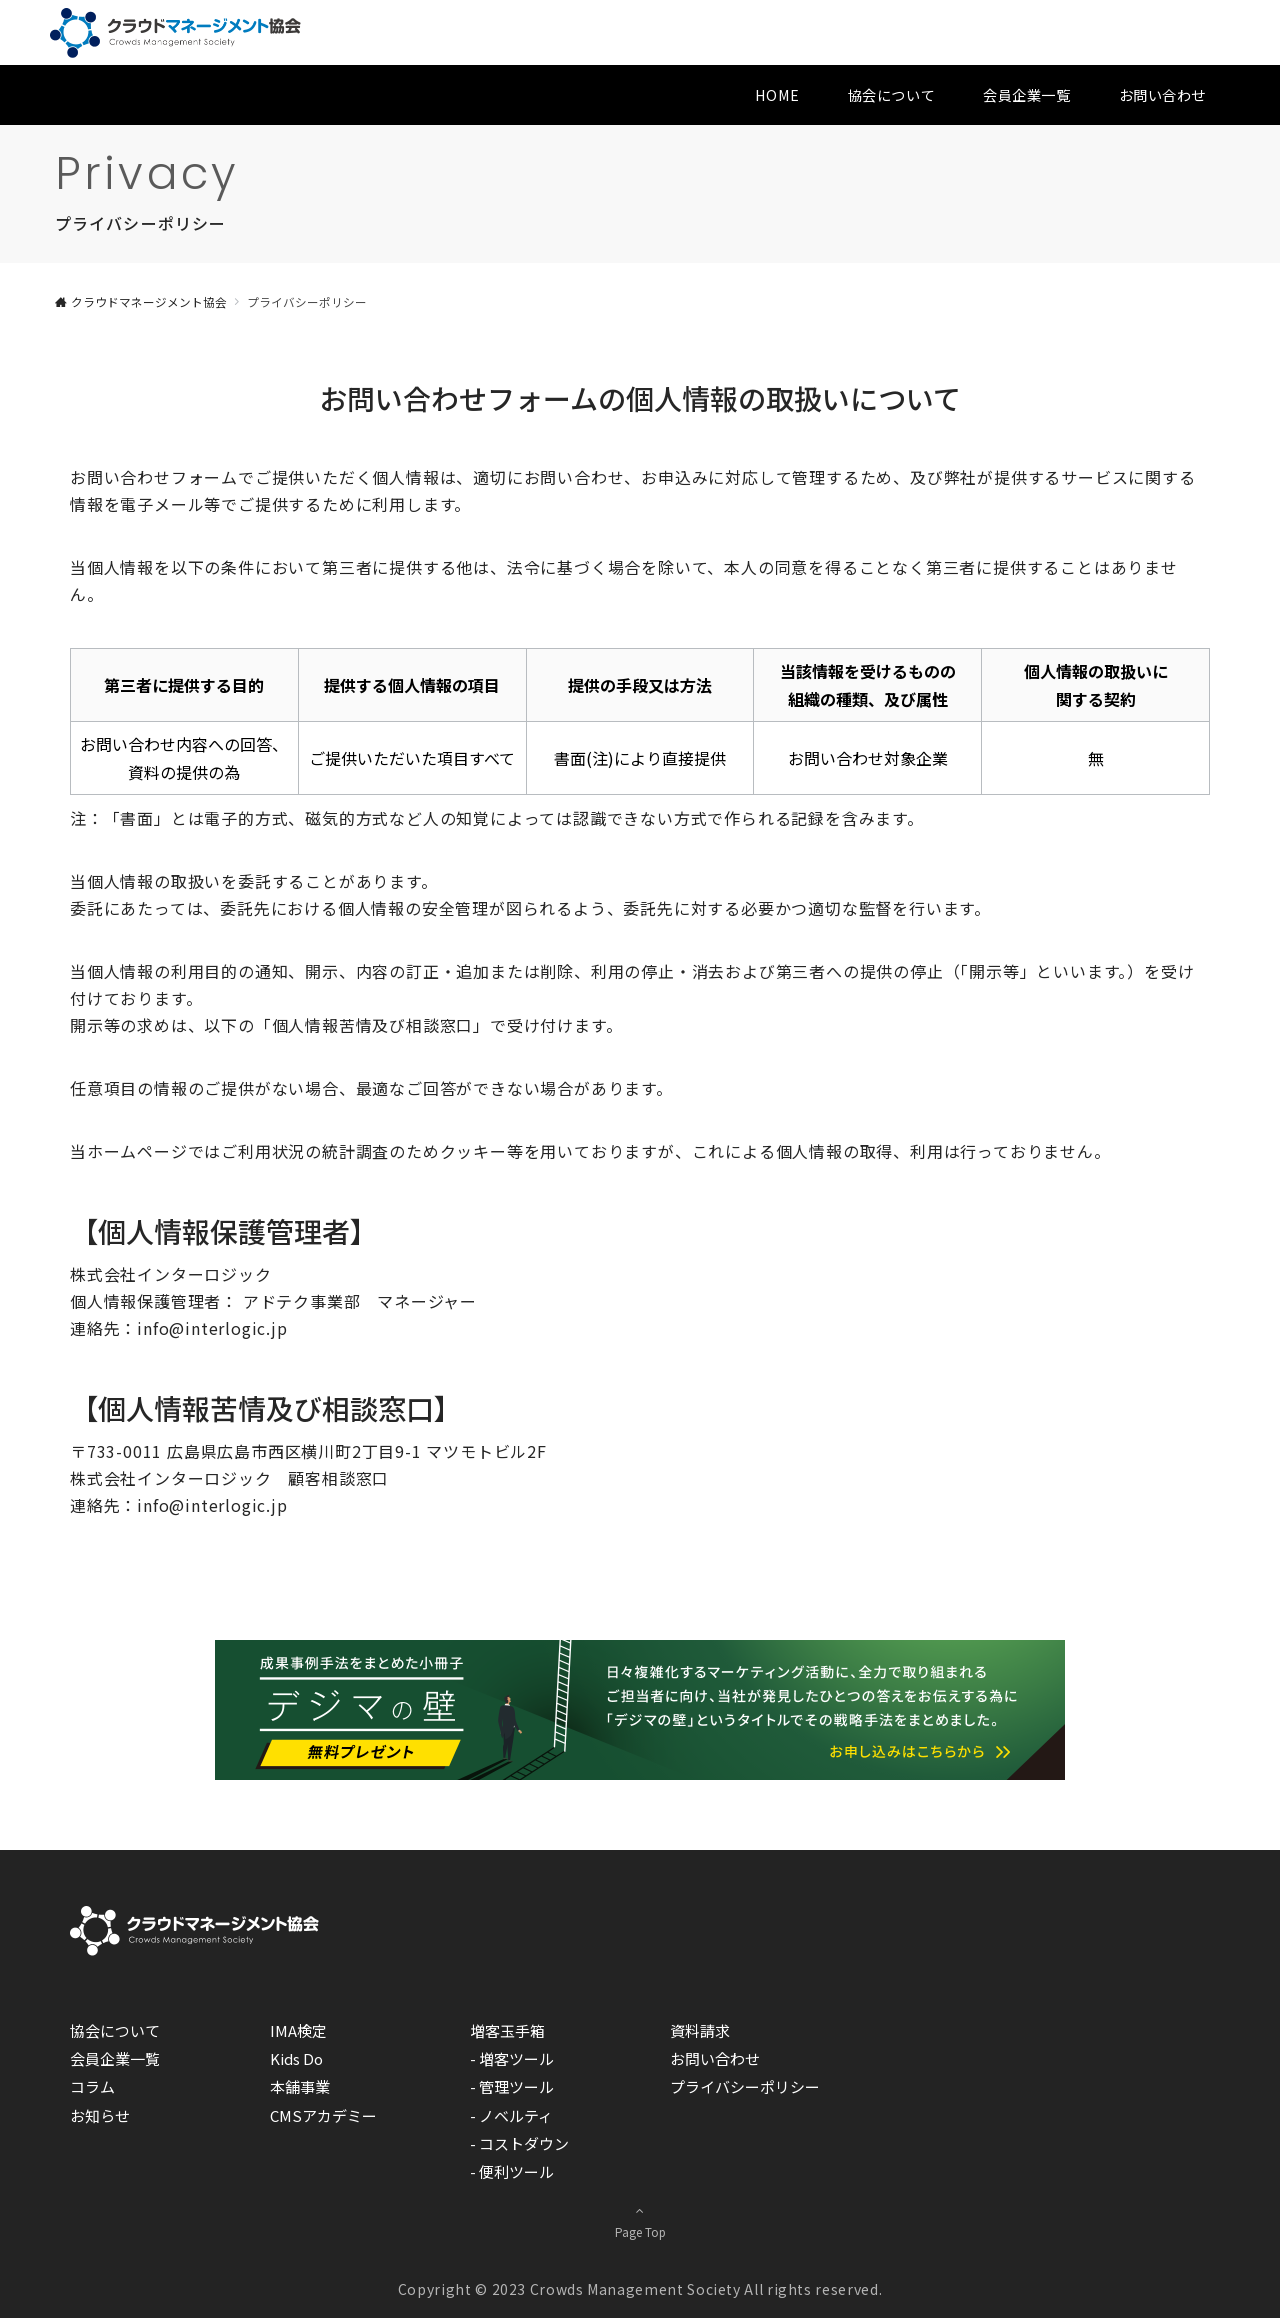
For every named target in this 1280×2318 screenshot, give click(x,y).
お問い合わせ (715, 2058)
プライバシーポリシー (745, 2086)
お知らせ (100, 2115)
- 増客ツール (512, 2058)
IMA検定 (298, 2030)
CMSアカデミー (323, 2115)
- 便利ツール (512, 2171)
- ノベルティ (511, 2115)
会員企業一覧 (115, 2058)
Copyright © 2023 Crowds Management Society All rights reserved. (640, 2289)
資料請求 (700, 2030)
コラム (92, 2086)
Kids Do (296, 2058)
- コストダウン (519, 2143)
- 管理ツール (512, 2086)
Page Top (640, 2220)
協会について (115, 2030)
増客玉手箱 (507, 2030)
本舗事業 (300, 2086)
